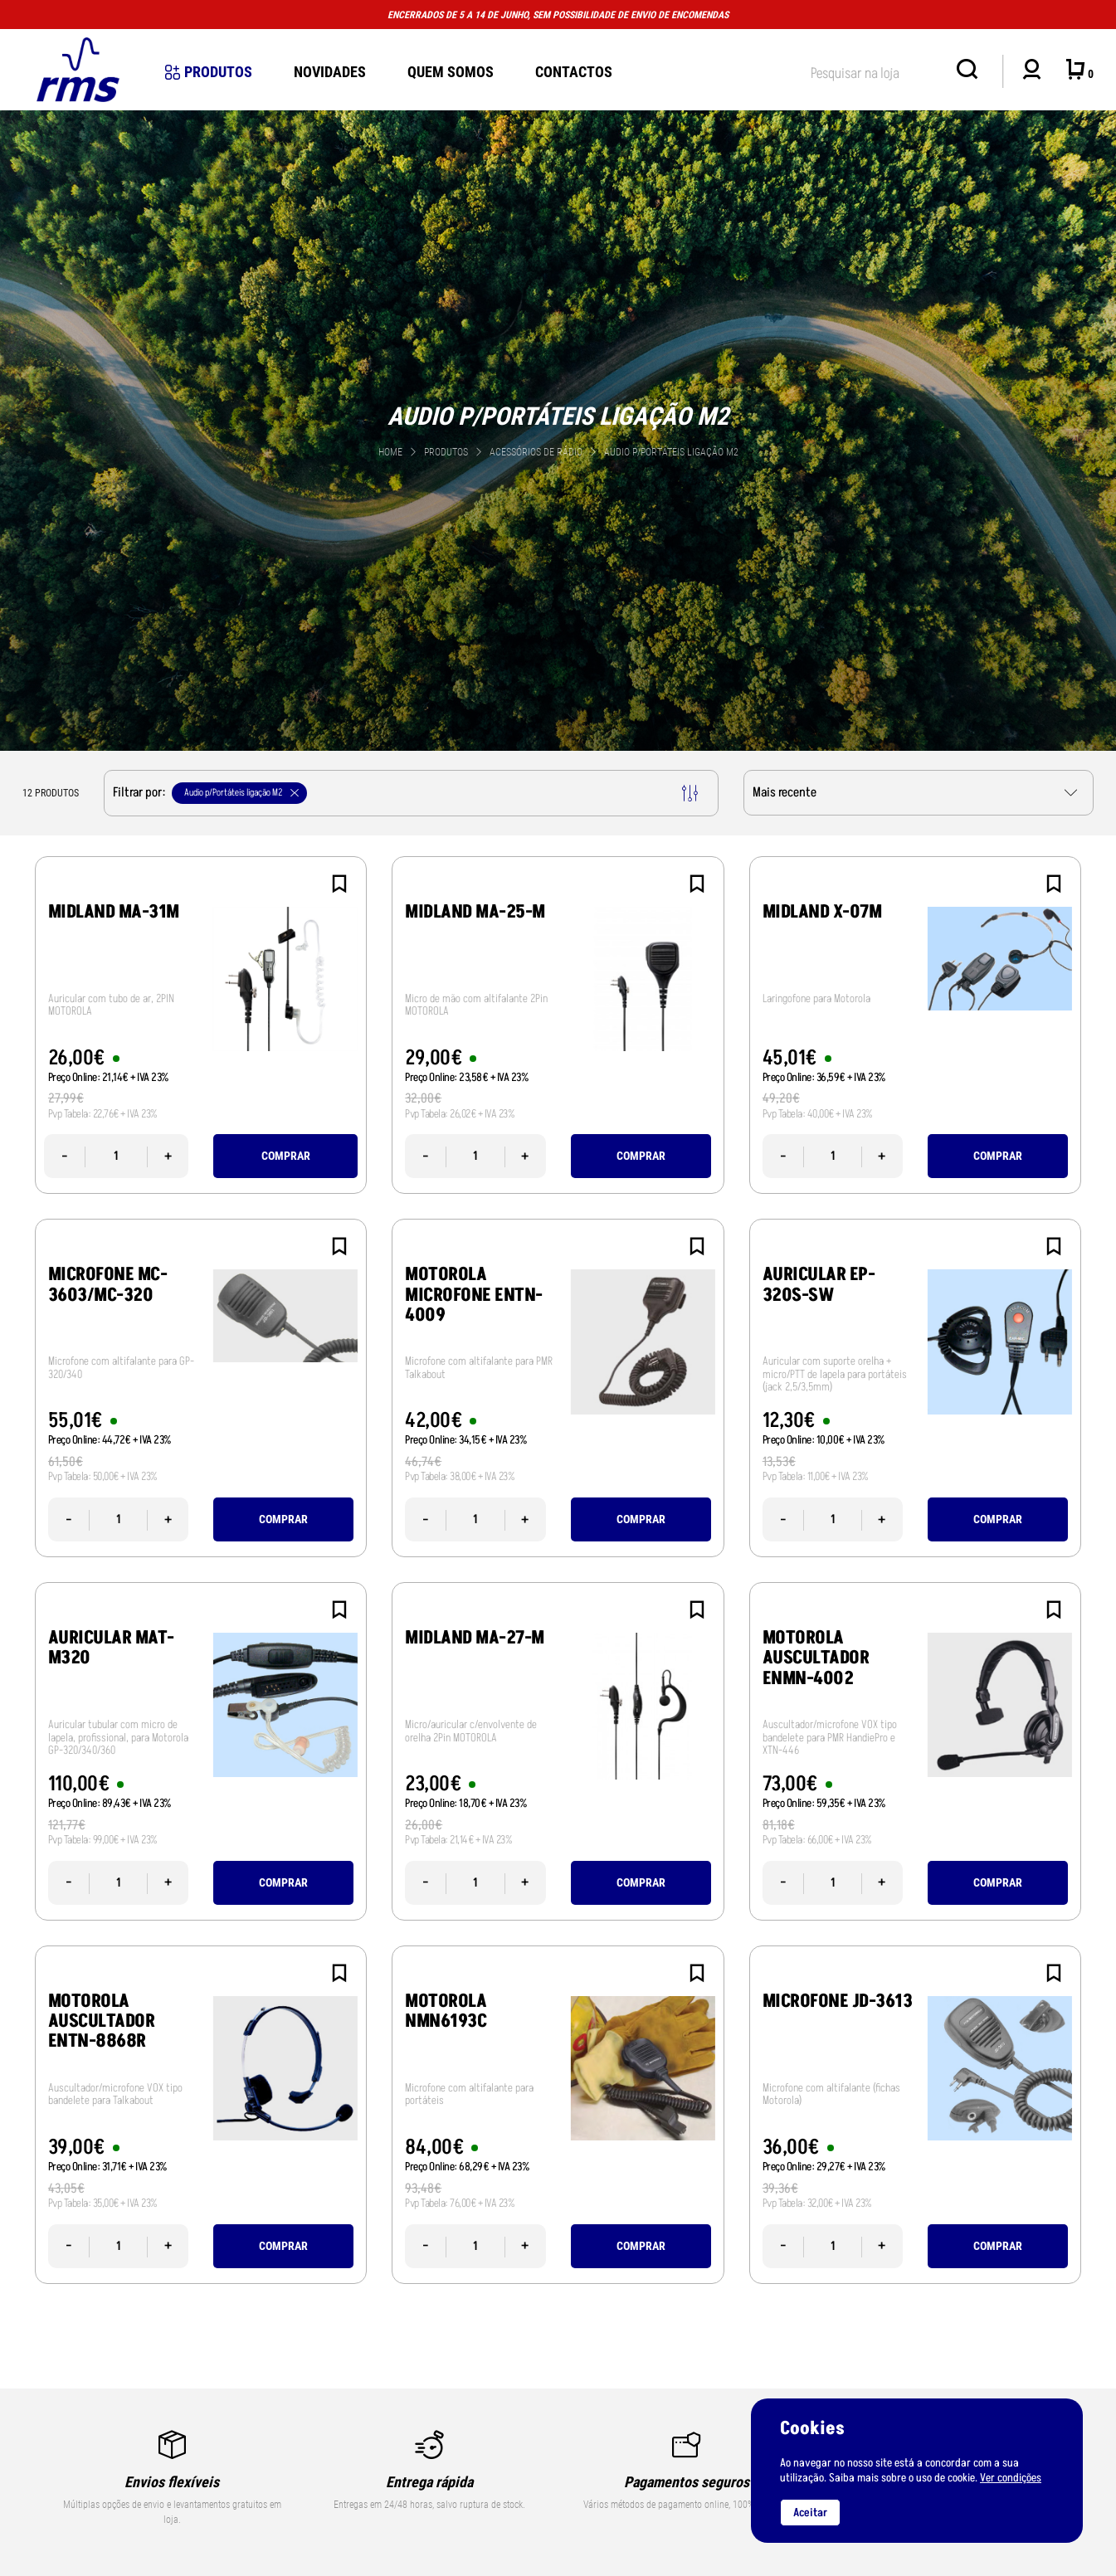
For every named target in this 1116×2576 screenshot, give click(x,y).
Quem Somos (450, 71)
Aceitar (810, 2512)
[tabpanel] (558, 428)
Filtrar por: (405, 793)
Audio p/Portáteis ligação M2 (671, 452)
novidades (330, 71)
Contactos (573, 71)
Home (390, 452)
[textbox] (875, 70)
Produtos (208, 71)
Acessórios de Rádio (537, 452)
